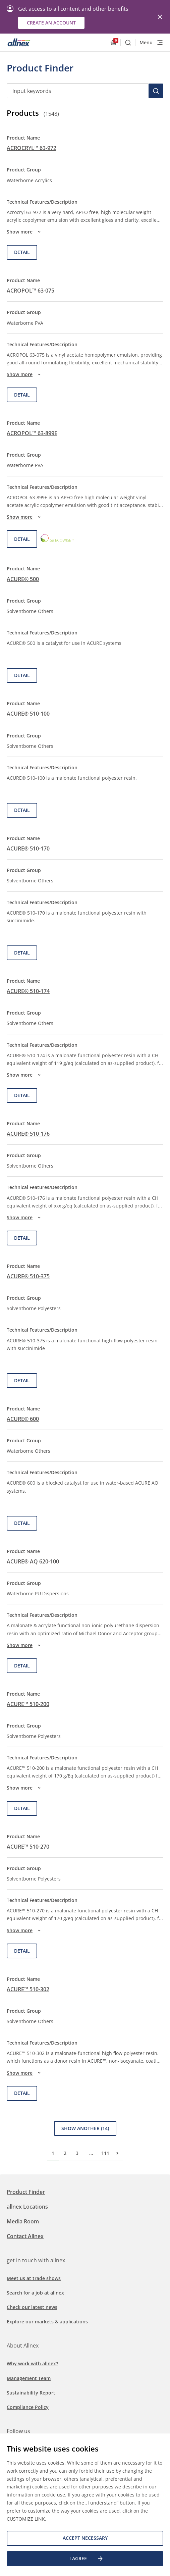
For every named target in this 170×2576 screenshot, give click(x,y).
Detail (22, 252)
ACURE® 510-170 (28, 848)
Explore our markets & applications (47, 2321)
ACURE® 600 (23, 1419)
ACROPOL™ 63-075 (30, 290)
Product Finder (26, 2192)
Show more (25, 231)
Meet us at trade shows (34, 2278)
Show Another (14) (85, 2128)
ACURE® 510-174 (28, 991)
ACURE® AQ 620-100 (33, 1561)
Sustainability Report (31, 2392)
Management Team (29, 2378)
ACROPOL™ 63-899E (32, 433)
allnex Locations (27, 2206)
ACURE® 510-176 (28, 1133)
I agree (86, 2558)
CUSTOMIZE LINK (26, 2519)
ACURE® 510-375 (28, 1276)
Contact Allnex (25, 2236)
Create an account (51, 22)
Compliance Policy (28, 2407)
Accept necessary (85, 2538)
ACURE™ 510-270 (28, 1846)
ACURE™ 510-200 (28, 1704)
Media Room (23, 2221)
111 (105, 2153)
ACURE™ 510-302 (28, 1989)
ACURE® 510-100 (28, 713)
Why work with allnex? (32, 2363)
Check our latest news (32, 2307)
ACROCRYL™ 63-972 (31, 148)
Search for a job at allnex (35, 2292)
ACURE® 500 (23, 579)
